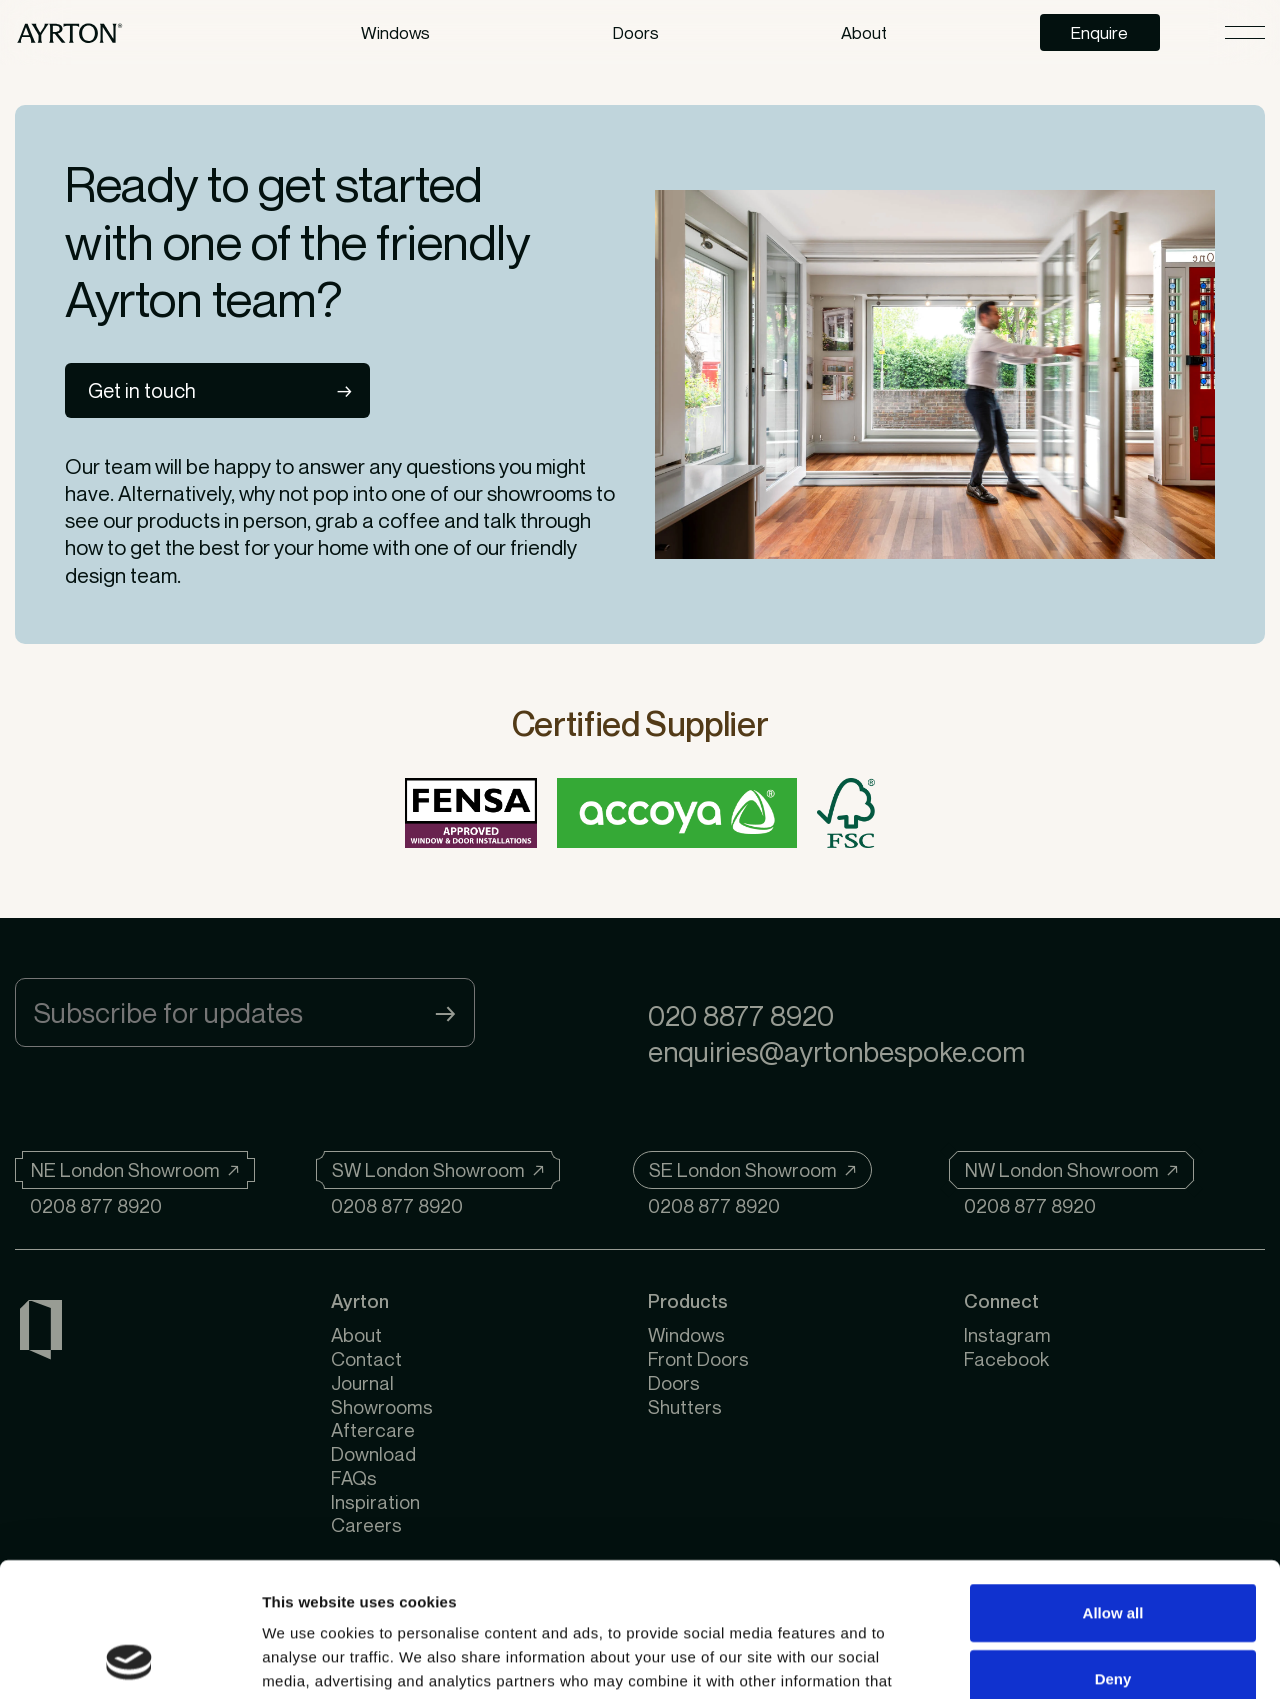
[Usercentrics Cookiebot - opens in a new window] (129, 1660)
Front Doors (698, 1358)
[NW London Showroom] (1071, 1170)
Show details (1049, 1659)
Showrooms (382, 1406)
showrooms (539, 493)
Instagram (1007, 1334)
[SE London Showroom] (752, 1170)
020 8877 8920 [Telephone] (741, 1015)
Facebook (1006, 1358)
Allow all (1113, 1486)
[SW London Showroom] (438, 1170)
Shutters (685, 1406)
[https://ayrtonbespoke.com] (70, 32)
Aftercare (373, 1429)
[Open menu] (1245, 32)
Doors (636, 32)
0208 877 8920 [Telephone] (96, 1205)
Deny (1113, 1552)
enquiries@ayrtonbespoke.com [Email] (836, 1051)
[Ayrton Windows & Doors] (41, 1333)
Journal (362, 1382)
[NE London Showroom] (135, 1170)
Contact (366, 1358)
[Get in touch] (217, 390)
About (356, 1334)
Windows (395, 32)
